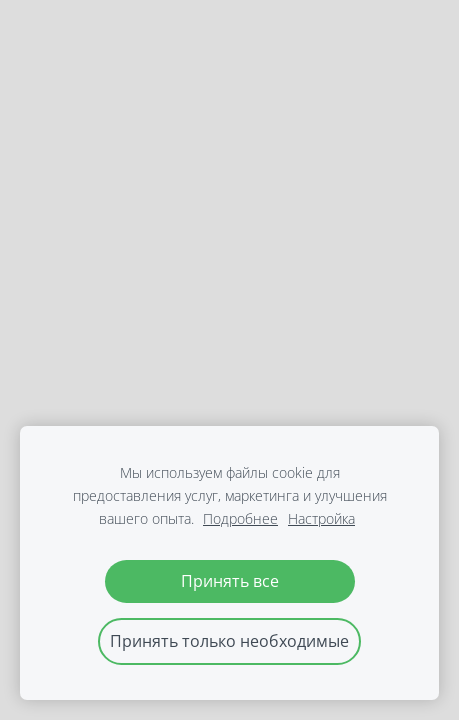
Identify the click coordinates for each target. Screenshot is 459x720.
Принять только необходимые (229, 641)
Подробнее (240, 518)
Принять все (230, 581)
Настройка (321, 518)
